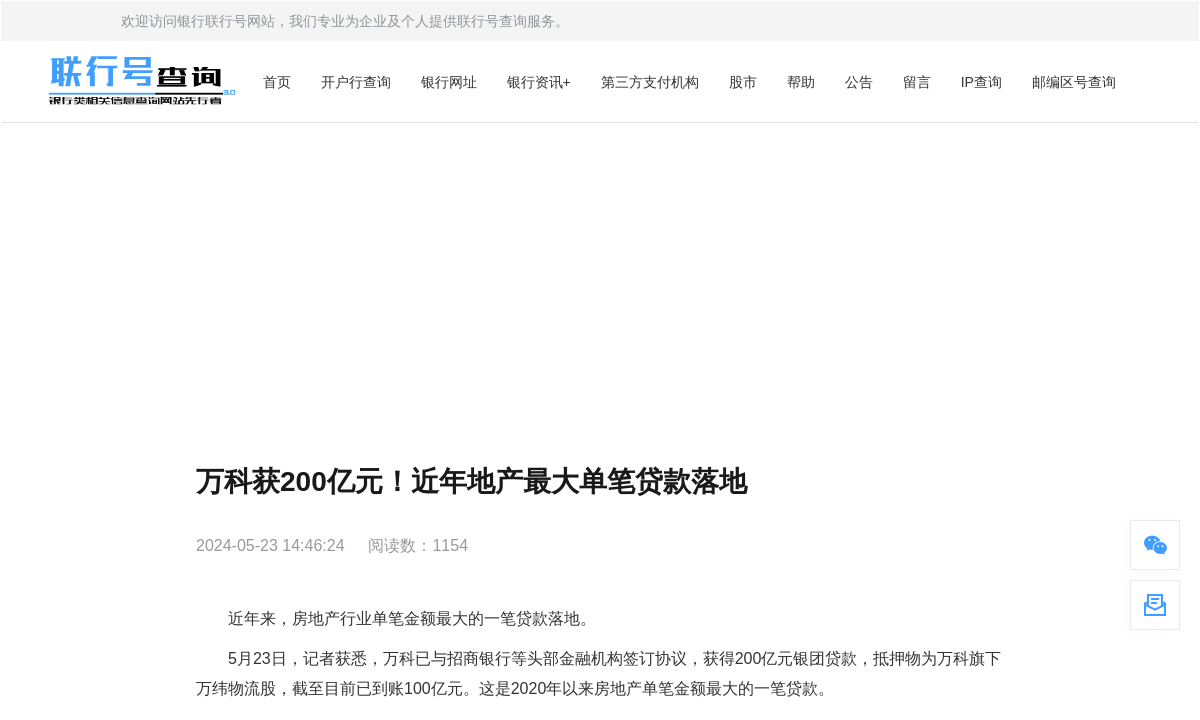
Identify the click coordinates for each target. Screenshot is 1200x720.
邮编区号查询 (1074, 82)
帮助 (801, 82)
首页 (277, 82)
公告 (859, 82)
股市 (743, 82)
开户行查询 (356, 82)
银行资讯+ (539, 82)
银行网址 (449, 82)
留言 (917, 82)
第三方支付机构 (650, 82)
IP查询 (981, 82)
